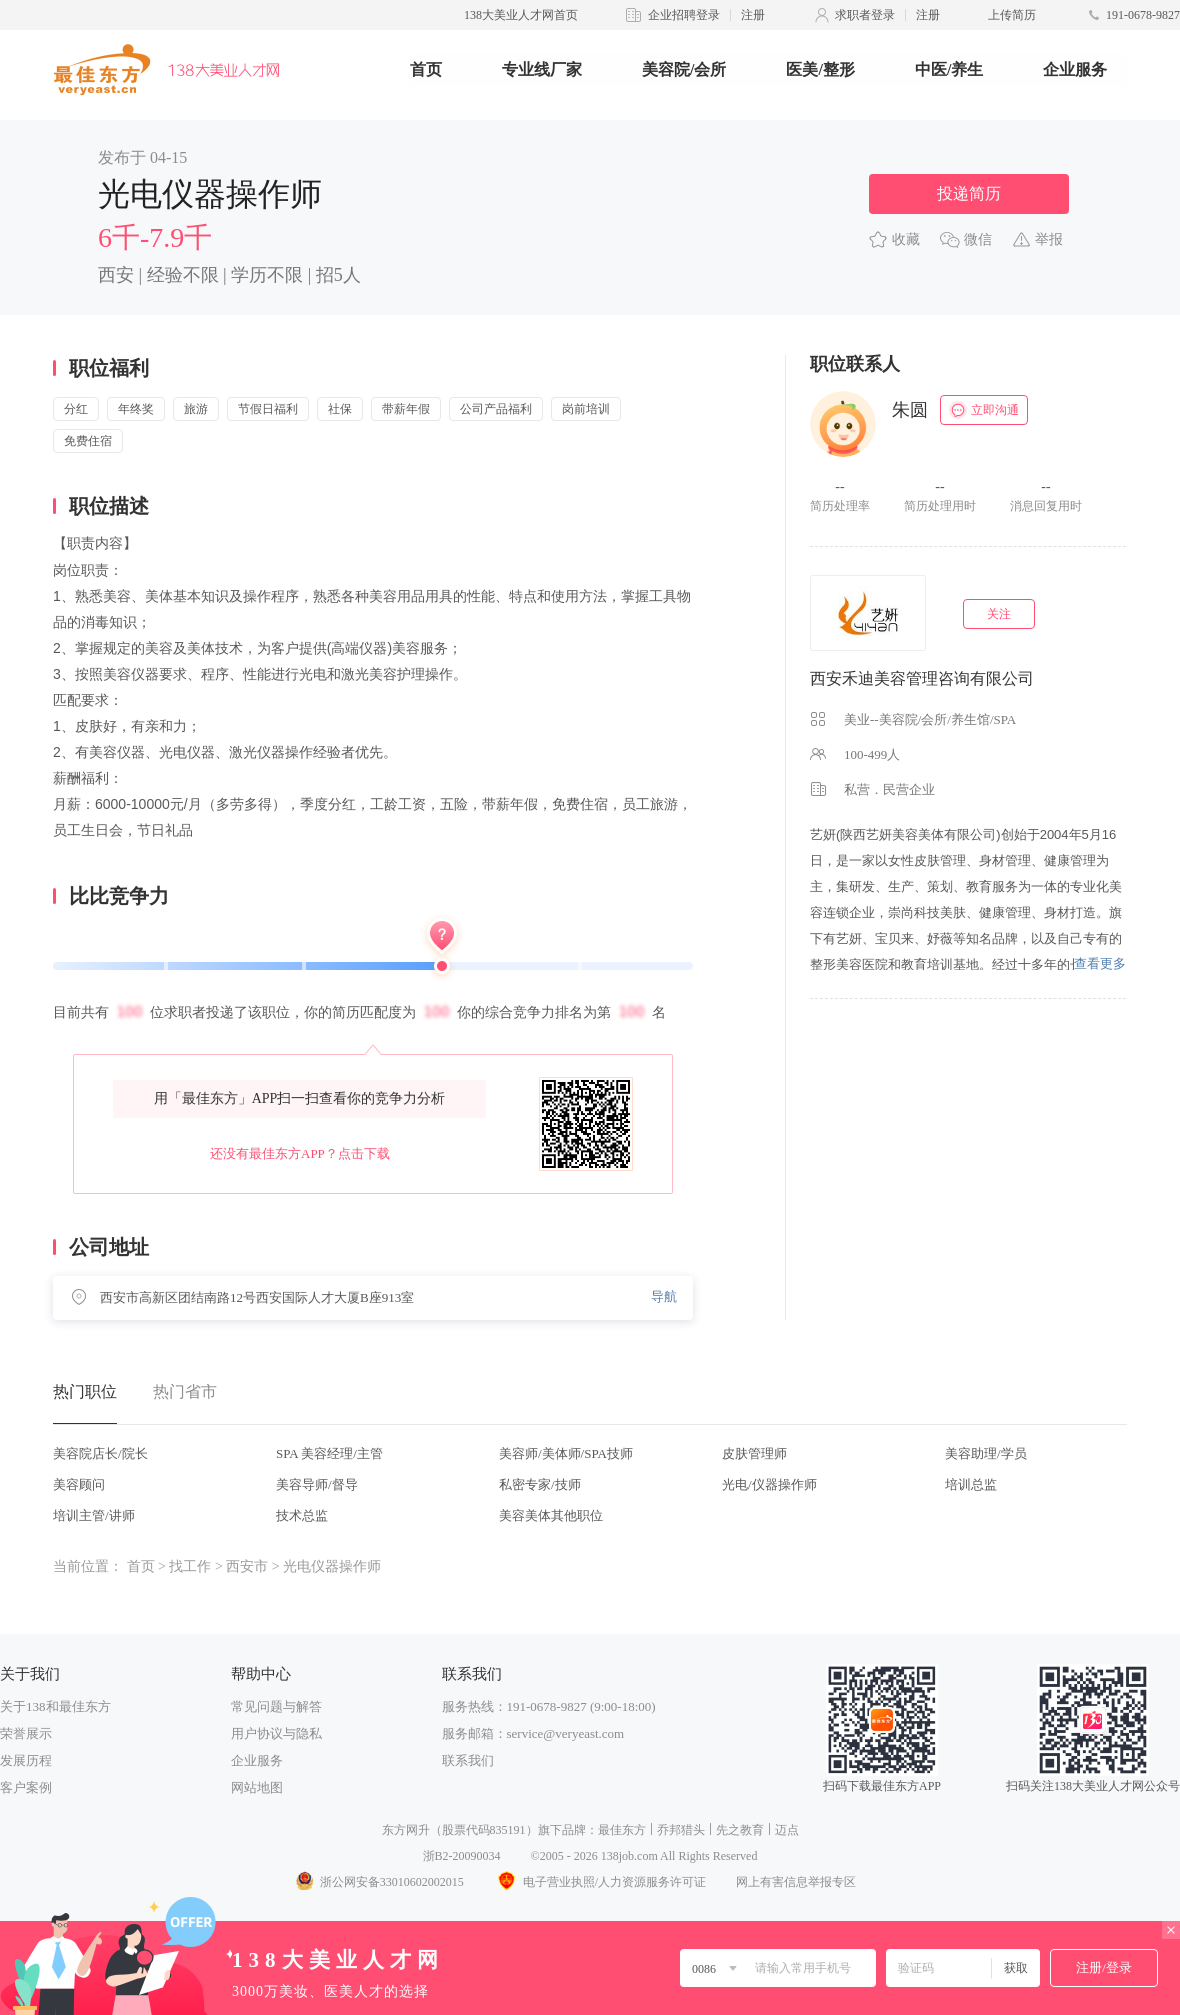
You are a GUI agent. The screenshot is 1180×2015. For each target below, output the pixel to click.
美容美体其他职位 (551, 1515)
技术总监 (302, 1515)
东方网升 (406, 1830)
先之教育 (740, 1830)
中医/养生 (949, 69)
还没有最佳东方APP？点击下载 (300, 1153)
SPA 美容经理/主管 (329, 1453)
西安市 (247, 1566)
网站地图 (257, 1787)
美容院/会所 (684, 69)
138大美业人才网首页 (521, 15)
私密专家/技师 (540, 1484)
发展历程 (26, 1760)
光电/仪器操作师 (769, 1484)
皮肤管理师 (754, 1453)
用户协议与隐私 (276, 1733)
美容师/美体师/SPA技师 (566, 1453)
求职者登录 (865, 15)
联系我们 (468, 1760)
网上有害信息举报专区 (796, 1882)
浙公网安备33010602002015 (379, 1882)
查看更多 (1100, 963)
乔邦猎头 (681, 1830)
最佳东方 (622, 1830)
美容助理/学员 (986, 1453)
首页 (426, 69)
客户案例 (26, 1787)
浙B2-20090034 (462, 1856)
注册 (753, 15)
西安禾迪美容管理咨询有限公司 (922, 678)
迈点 (787, 1830)
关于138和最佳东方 (55, 1706)
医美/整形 (820, 69)
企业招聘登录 (684, 15)
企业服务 (1075, 69)
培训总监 (971, 1484)
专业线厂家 (542, 69)
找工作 (190, 1566)
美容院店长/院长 (100, 1453)
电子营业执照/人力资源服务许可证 (600, 1882)
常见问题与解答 (276, 1706)
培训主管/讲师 (94, 1515)
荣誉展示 (26, 1733)
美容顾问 (79, 1484)
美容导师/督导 (317, 1484)
